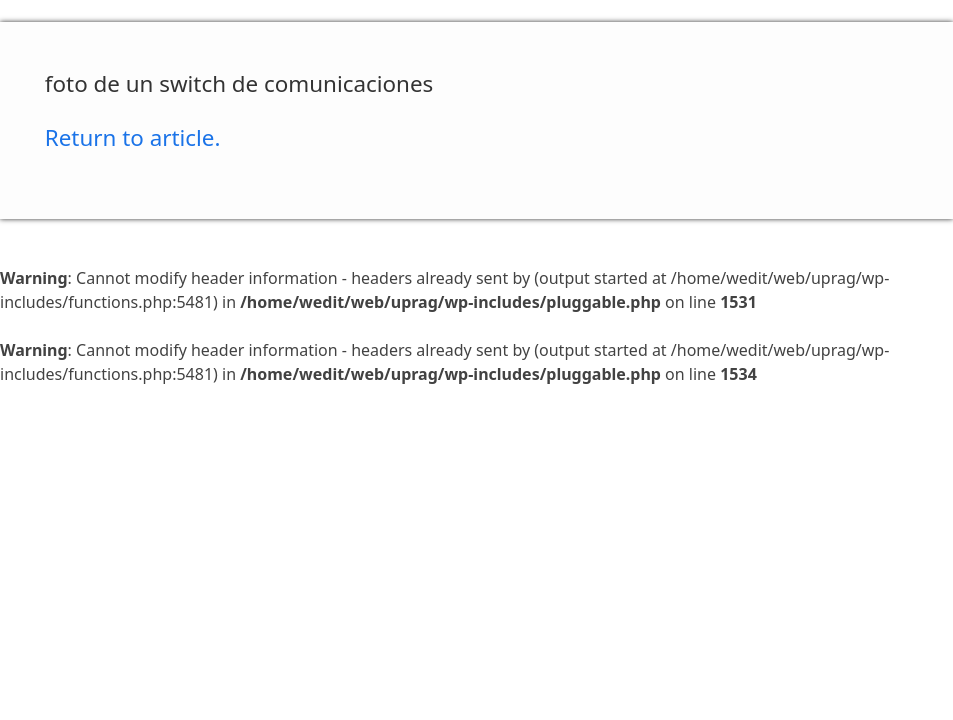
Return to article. (133, 137)
